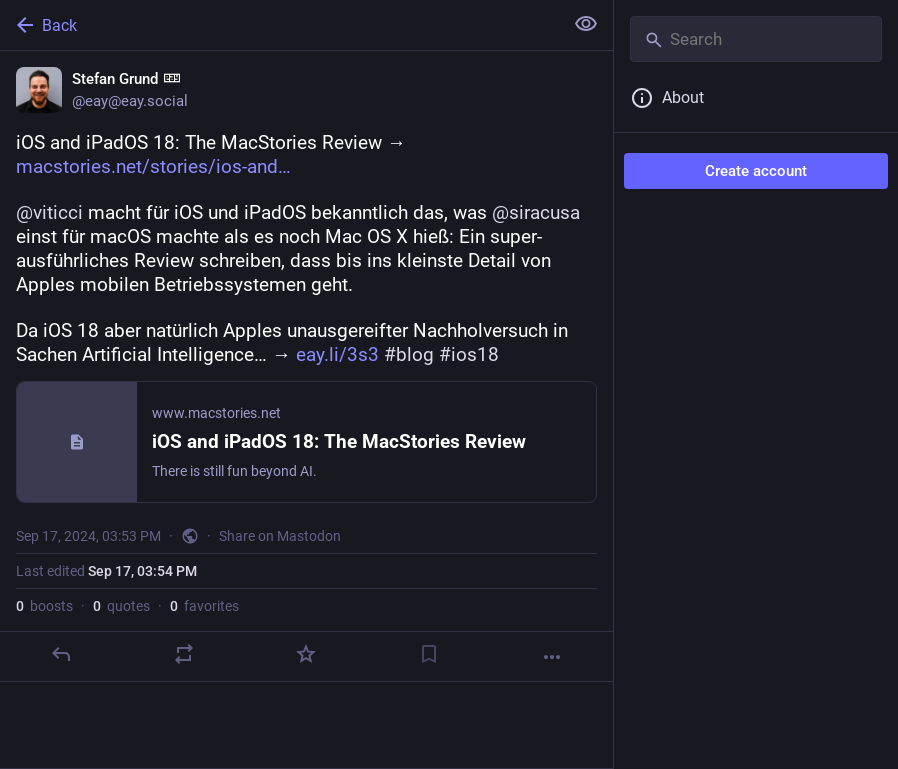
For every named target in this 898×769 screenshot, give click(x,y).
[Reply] (61, 654)
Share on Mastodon (280, 536)
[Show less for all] (586, 24)
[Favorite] (306, 654)
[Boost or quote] (184, 654)
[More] (552, 657)
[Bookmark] (429, 654)
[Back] (279, 25)
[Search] (756, 39)
